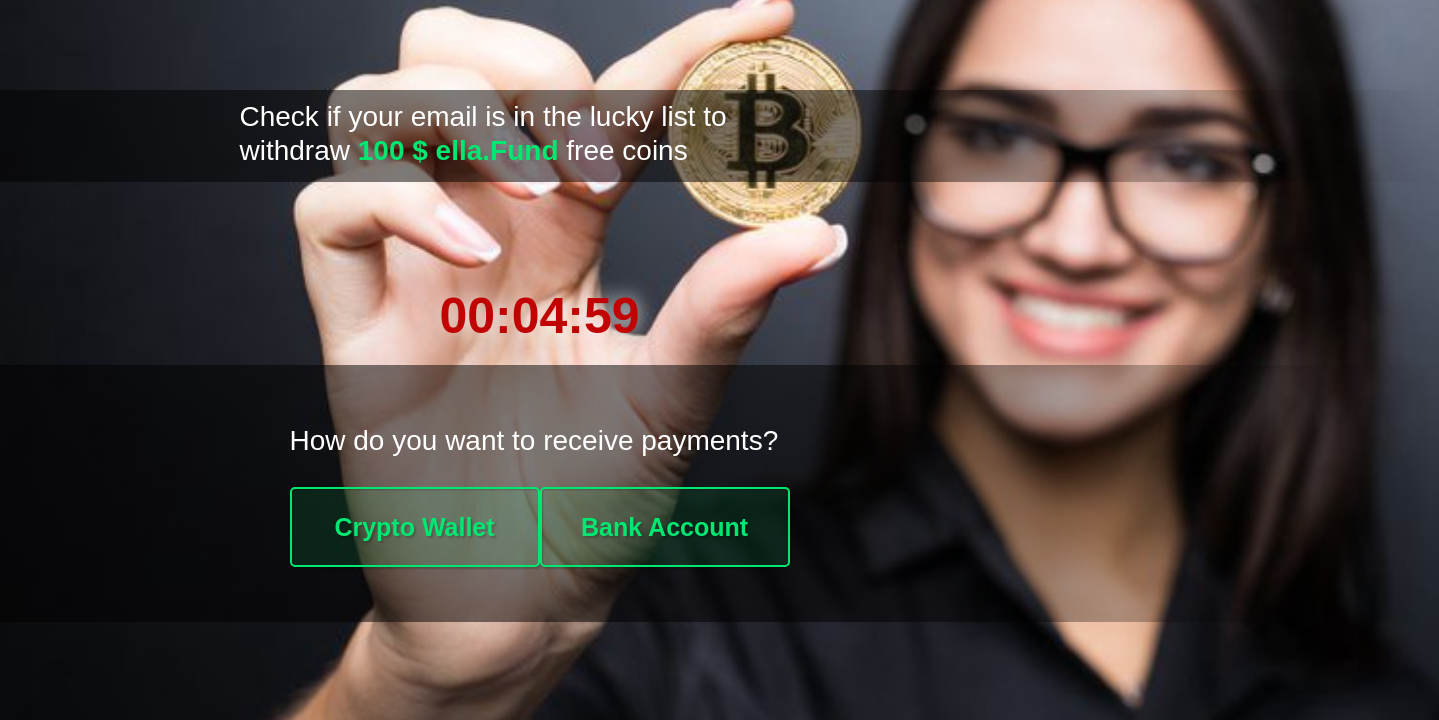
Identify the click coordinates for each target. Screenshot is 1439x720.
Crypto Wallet (414, 527)
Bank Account (664, 527)
